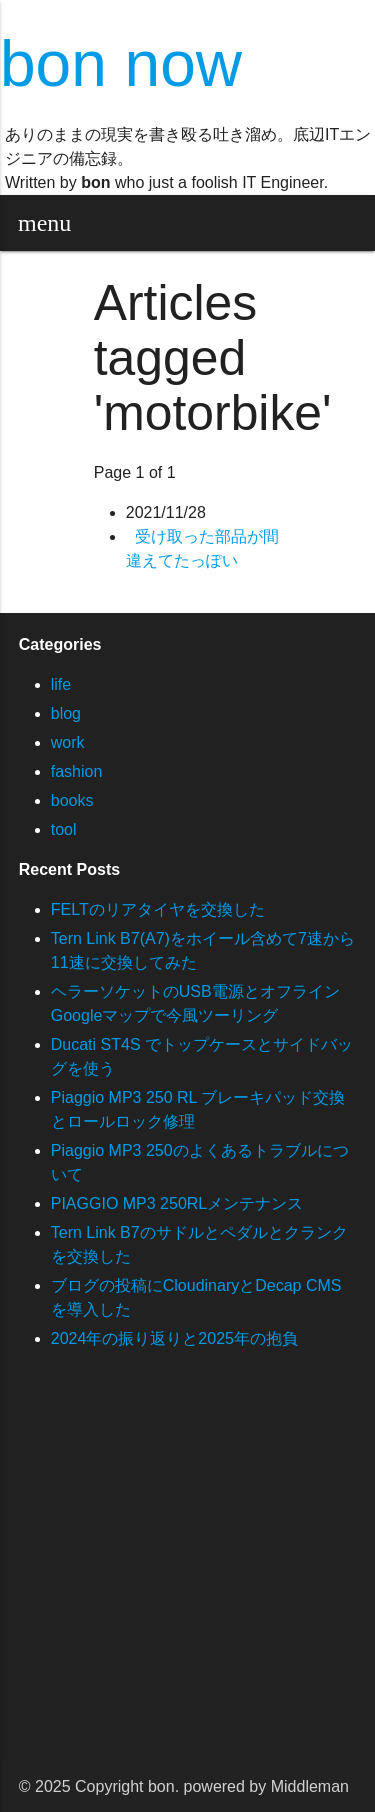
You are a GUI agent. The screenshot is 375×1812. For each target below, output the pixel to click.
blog (66, 713)
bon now (121, 64)
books (72, 800)
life (61, 684)
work (68, 742)
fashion (77, 771)
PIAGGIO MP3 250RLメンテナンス (177, 1203)
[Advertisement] (187, 1574)
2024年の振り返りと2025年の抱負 (174, 1338)
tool (64, 829)
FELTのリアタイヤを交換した (158, 909)
